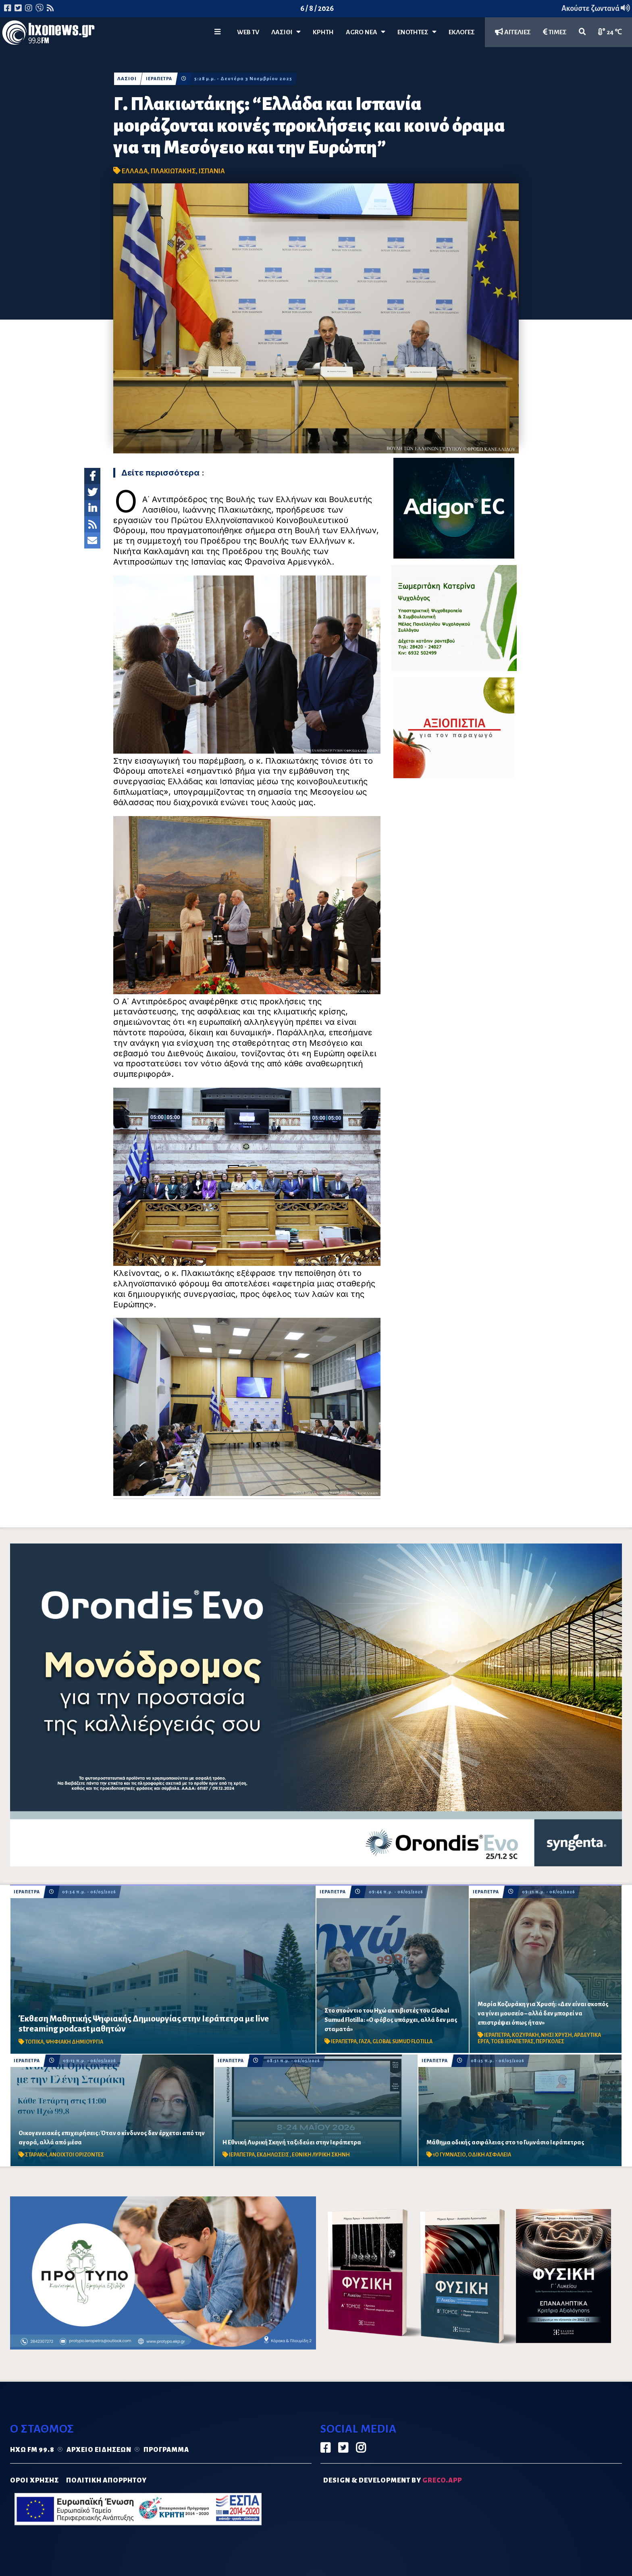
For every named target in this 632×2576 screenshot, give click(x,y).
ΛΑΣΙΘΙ (127, 78)
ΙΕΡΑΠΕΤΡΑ (160, 78)
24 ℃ (610, 32)
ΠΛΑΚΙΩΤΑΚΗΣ (173, 171)
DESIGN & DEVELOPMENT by (392, 2480)
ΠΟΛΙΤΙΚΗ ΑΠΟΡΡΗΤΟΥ (106, 2480)
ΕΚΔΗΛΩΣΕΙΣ (273, 2155)
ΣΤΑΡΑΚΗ (36, 2155)
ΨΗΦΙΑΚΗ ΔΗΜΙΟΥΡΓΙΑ (74, 2042)
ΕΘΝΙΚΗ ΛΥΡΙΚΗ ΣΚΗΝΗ (321, 2155)
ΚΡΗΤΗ (323, 32)
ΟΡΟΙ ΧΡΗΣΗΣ (34, 2480)
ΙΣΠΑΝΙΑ (212, 171)
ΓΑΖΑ (364, 2041)
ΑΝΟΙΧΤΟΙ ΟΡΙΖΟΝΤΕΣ (76, 2155)
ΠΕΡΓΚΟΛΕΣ (550, 2041)
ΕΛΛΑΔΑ (135, 171)
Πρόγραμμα (166, 2449)
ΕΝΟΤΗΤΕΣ (417, 32)
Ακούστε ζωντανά (595, 8)
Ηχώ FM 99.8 (32, 2449)
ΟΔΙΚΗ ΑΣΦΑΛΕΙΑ (489, 2155)
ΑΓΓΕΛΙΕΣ (513, 32)
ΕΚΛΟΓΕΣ (462, 32)
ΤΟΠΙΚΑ (34, 2042)
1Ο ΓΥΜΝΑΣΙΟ (449, 2155)
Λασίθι (286, 32)
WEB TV (248, 32)
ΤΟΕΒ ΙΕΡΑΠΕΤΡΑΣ (512, 2041)
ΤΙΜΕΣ (555, 32)
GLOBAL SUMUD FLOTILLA (402, 2041)
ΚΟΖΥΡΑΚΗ (525, 2035)
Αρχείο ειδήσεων (99, 2449)
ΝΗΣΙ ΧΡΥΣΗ (556, 2035)
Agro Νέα (365, 32)
